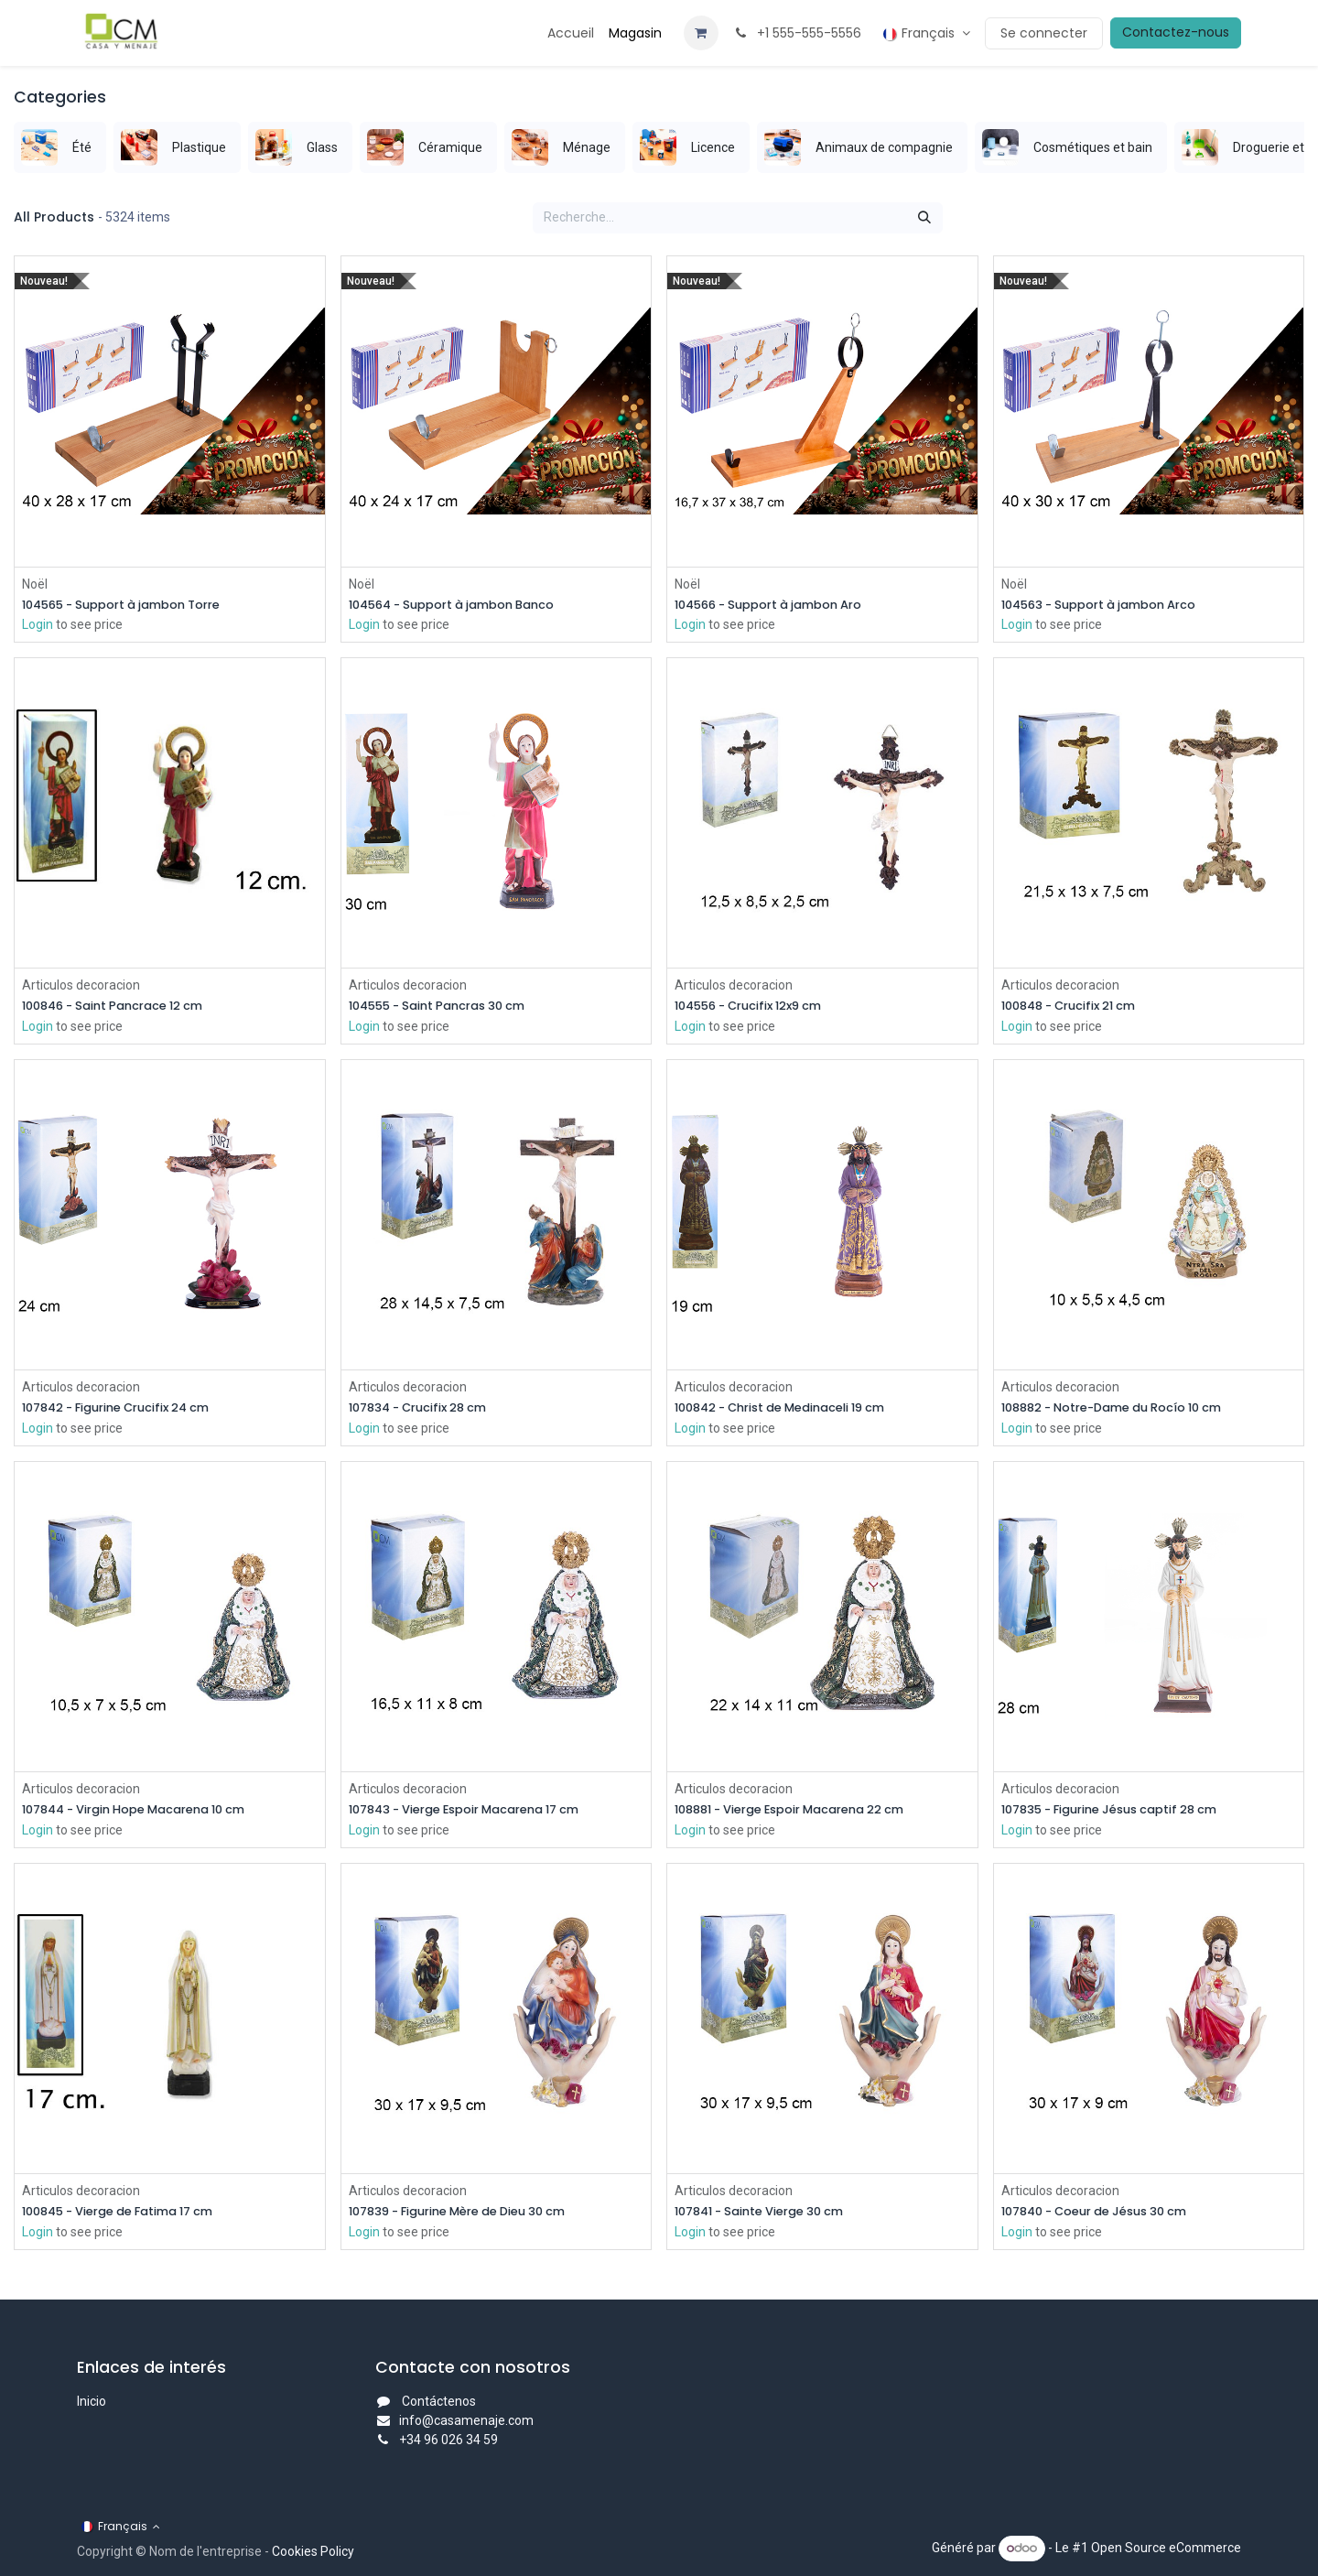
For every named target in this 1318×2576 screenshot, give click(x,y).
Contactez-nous (1175, 32)
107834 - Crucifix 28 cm (426, 1411)
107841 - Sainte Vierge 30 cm (770, 2216)
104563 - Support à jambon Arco (1110, 604)
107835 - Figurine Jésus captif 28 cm (1122, 1814)
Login (37, 625)
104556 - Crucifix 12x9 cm (758, 1007)
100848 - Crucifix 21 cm (1077, 1007)
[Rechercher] (924, 217)
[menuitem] (570, 33)
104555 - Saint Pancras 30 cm (447, 1007)
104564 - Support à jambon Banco (464, 604)
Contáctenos (439, 2401)
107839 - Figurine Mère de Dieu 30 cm (472, 2216)
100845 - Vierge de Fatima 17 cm (130, 2216)
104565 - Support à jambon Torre (133, 604)
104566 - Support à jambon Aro (780, 604)
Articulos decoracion (81, 986)
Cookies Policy (313, 2551)
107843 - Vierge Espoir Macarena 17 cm (479, 1814)
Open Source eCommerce (1166, 2547)
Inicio (91, 2401)
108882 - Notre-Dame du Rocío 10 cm (1126, 1411)
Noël (35, 583)
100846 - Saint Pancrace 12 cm (123, 1007)
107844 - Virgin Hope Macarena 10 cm (148, 1814)
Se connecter (1043, 33)
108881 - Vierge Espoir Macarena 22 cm (805, 1814)
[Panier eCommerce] (701, 33)
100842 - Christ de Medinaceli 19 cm (794, 1411)
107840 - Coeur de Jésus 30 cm (1106, 2216)
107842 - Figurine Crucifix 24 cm (127, 1411)
